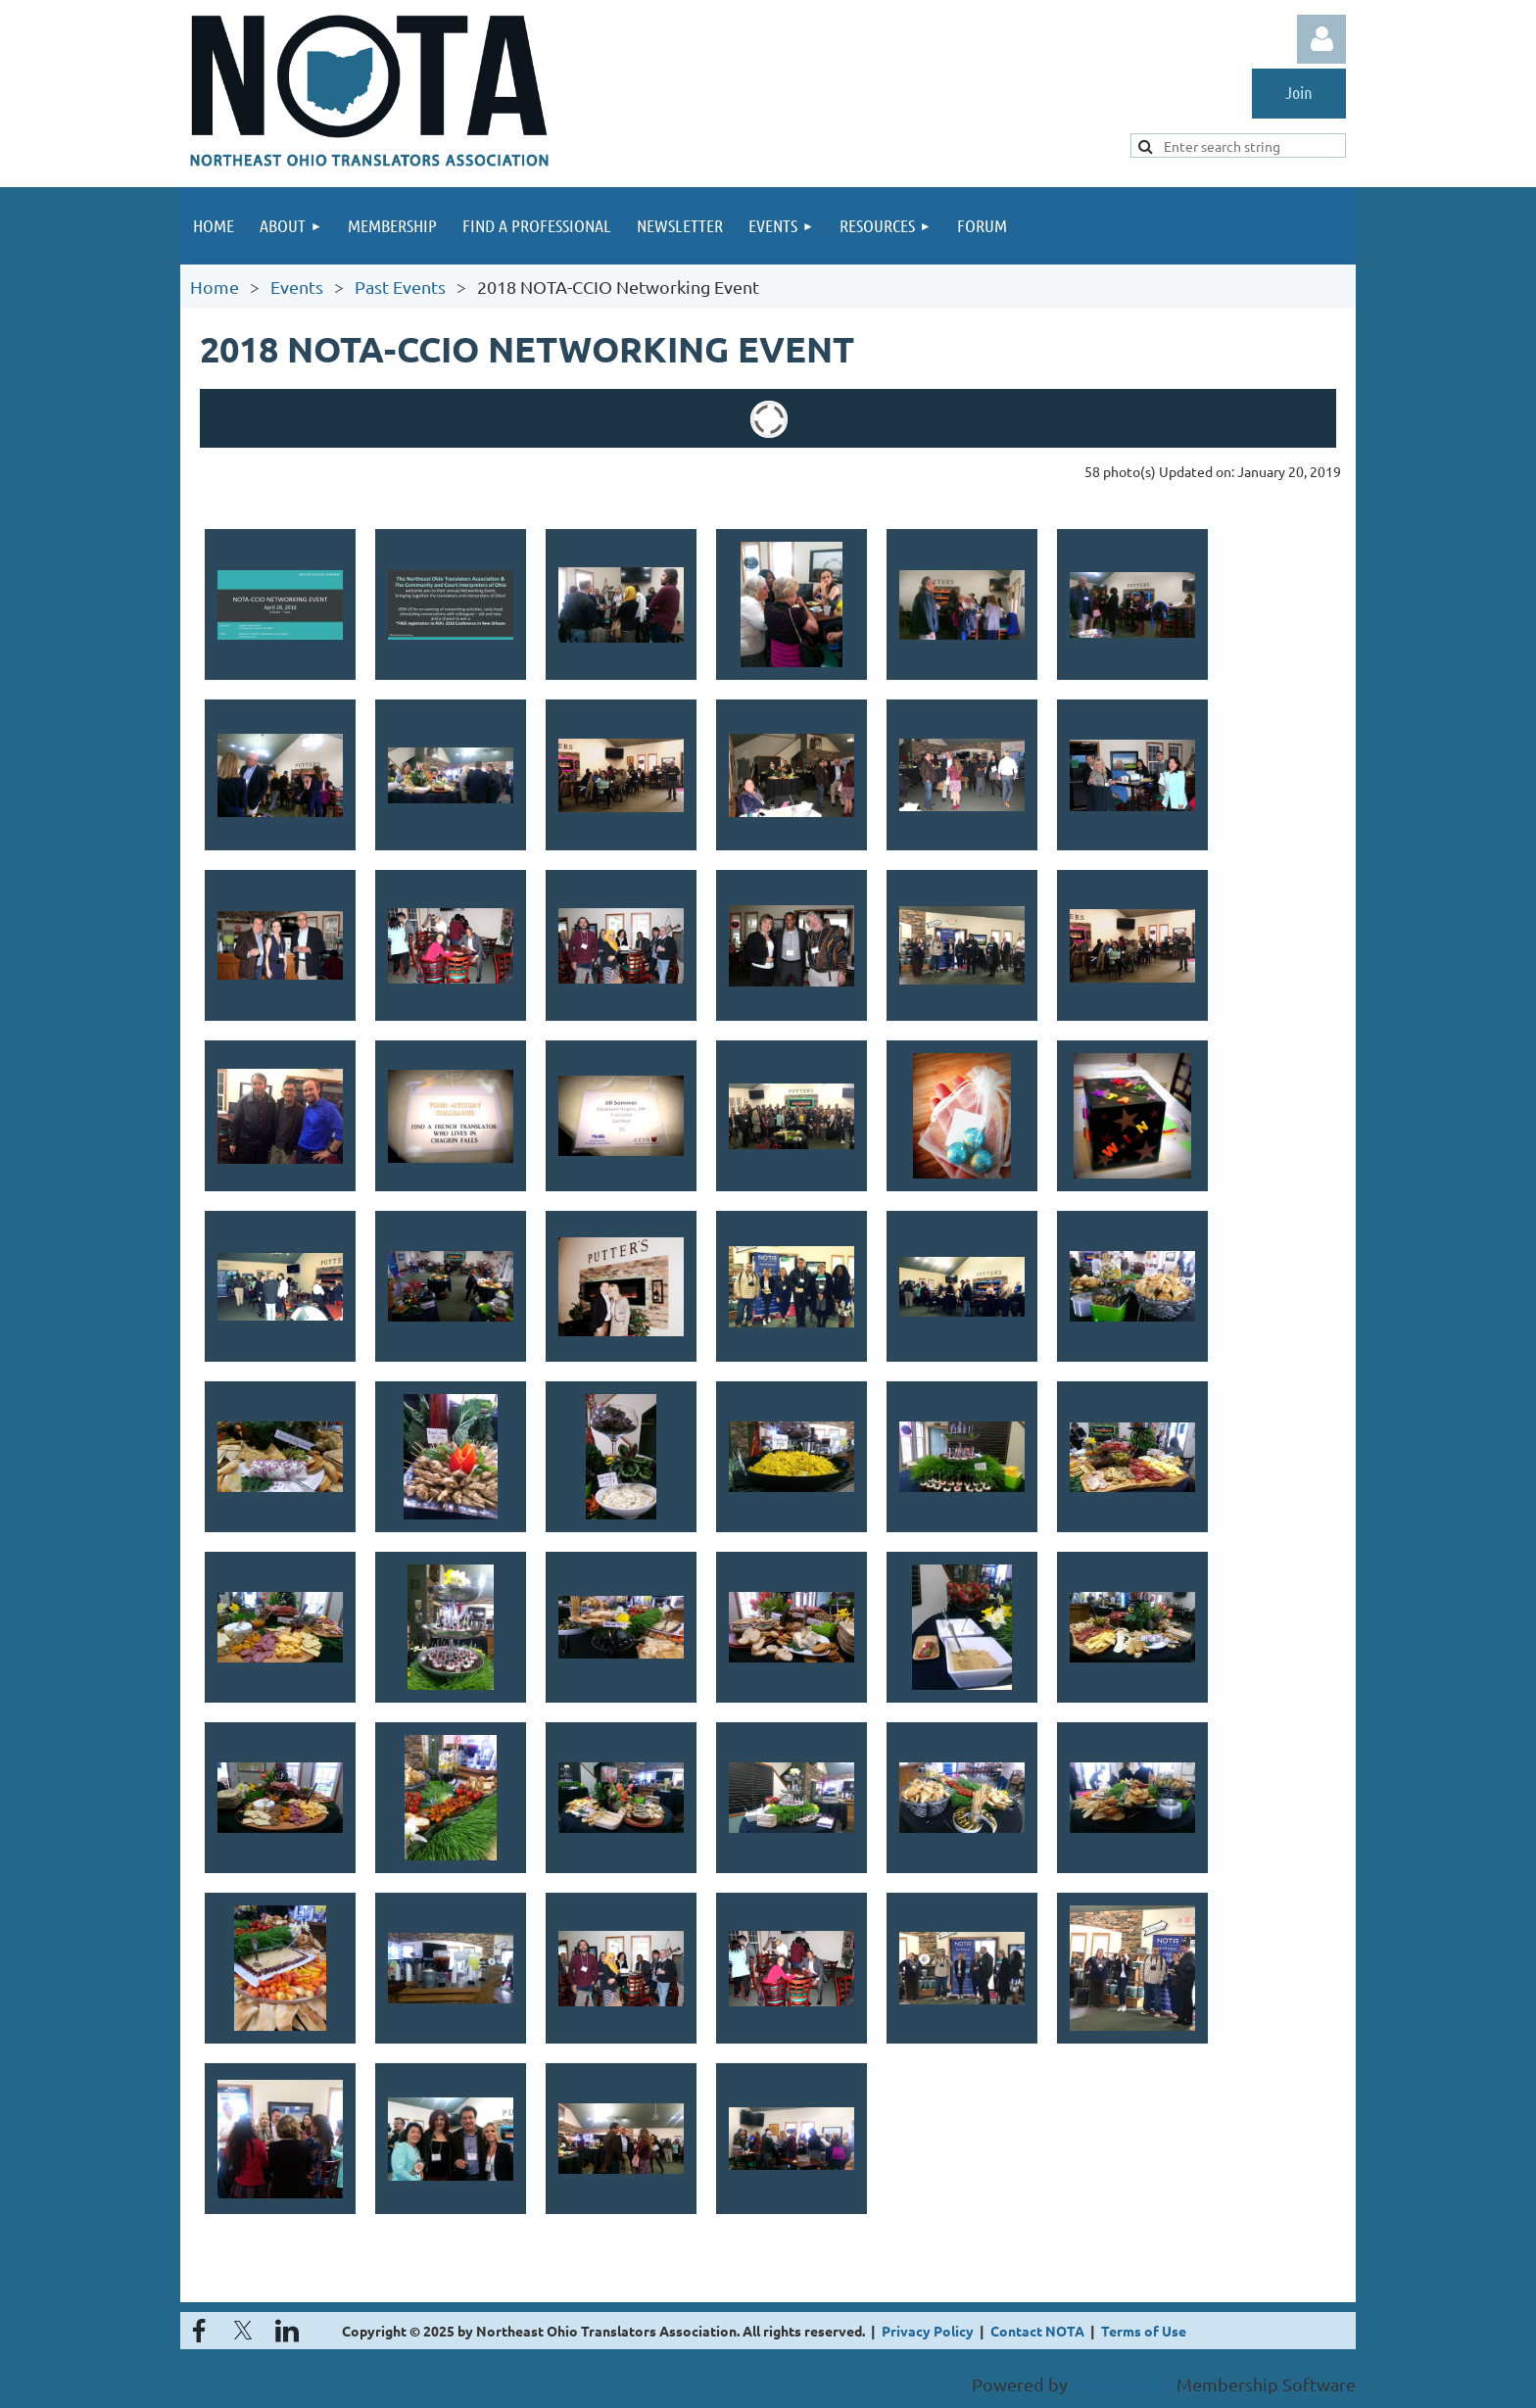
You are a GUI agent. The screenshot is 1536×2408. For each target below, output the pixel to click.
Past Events (400, 286)
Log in (1321, 39)
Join (1299, 92)
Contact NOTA (1037, 2330)
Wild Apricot (1122, 2384)
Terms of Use (1143, 2330)
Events (296, 286)
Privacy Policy (928, 2330)
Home (214, 286)
